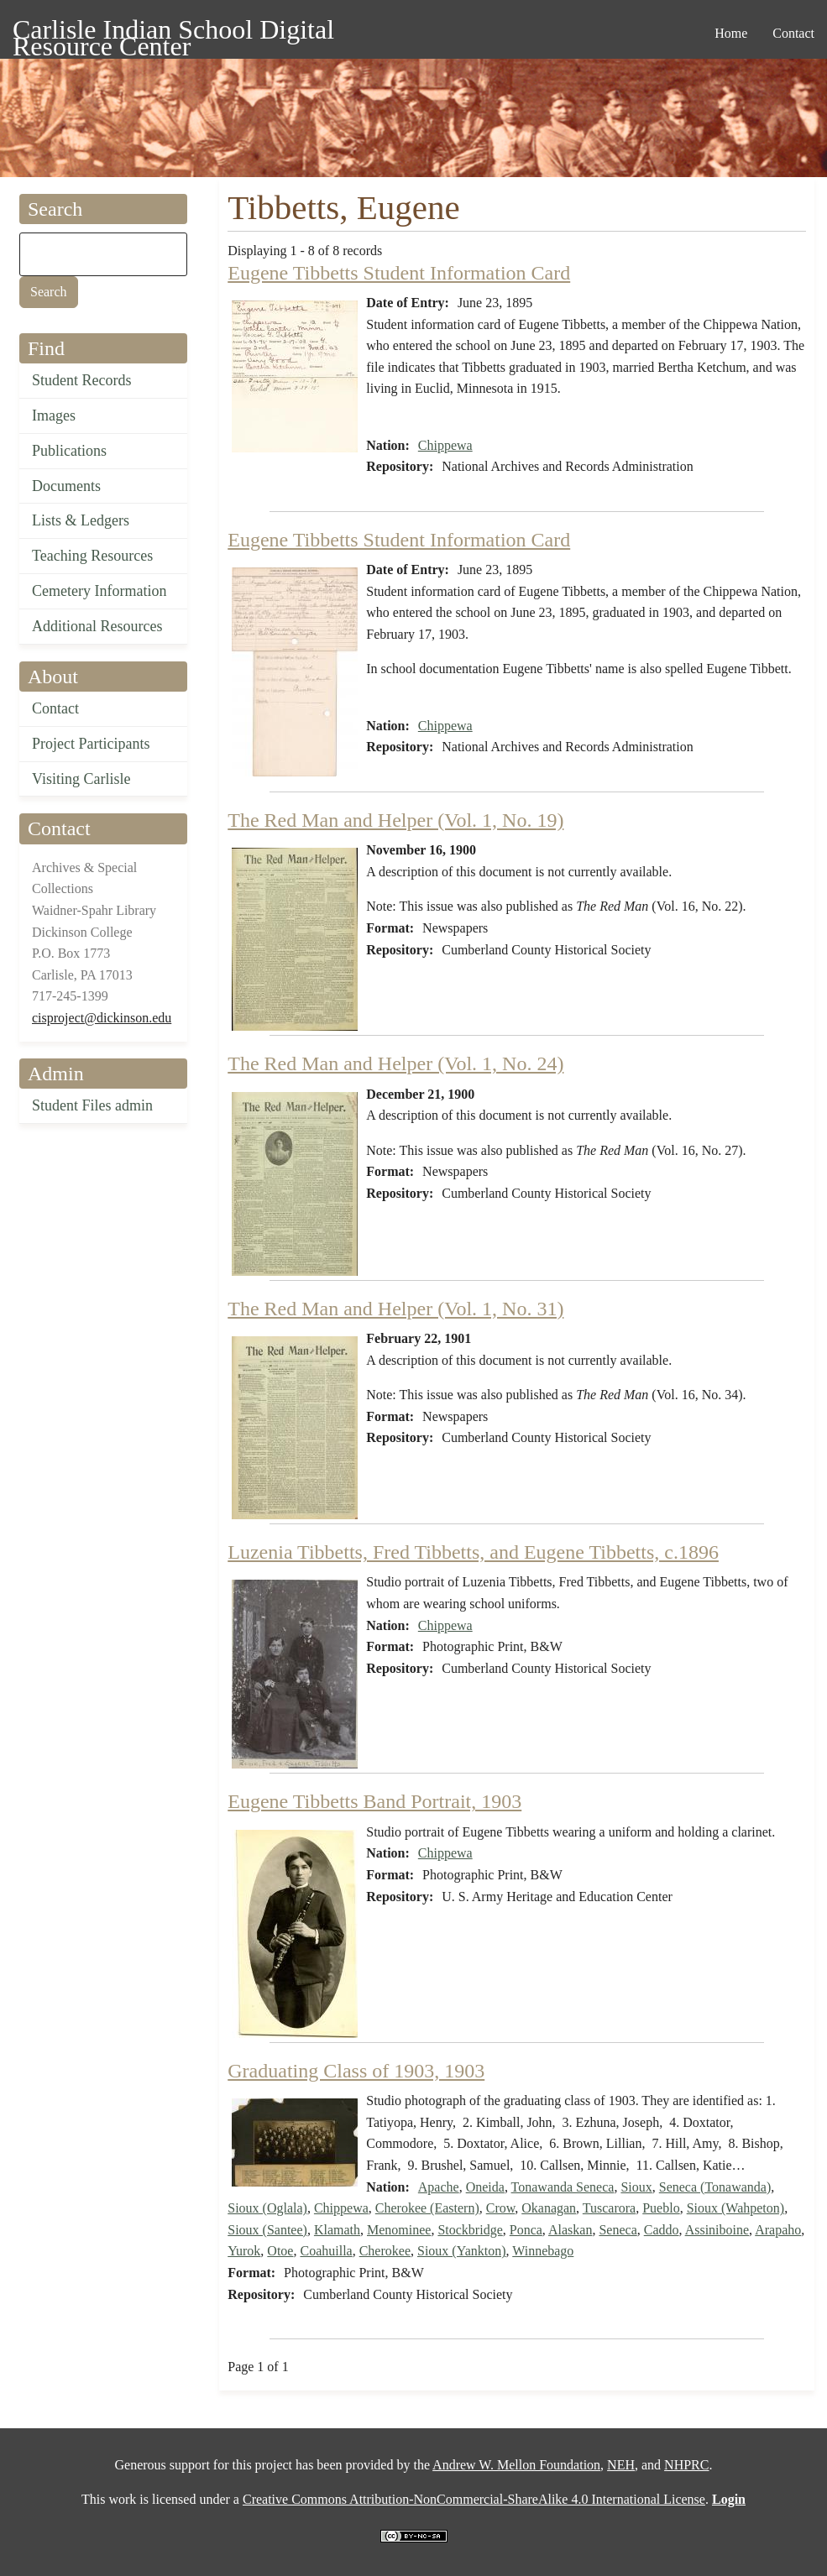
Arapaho (778, 2230)
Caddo (661, 2230)
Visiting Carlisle (81, 779)
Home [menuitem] (730, 33)
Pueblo (660, 2208)
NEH (621, 2465)
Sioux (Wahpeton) (735, 2208)
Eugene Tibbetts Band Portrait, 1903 (374, 1801)
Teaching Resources (92, 555)
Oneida (485, 2187)
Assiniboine (717, 2230)
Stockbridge (469, 2230)
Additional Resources (97, 626)
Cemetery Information (99, 591)
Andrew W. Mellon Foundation (516, 2465)
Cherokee (385, 2251)
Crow (501, 2208)
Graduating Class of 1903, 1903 (356, 2071)
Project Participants (90, 743)
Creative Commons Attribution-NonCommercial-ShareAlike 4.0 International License (474, 2499)
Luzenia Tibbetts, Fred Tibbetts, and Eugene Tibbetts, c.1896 (473, 1552)
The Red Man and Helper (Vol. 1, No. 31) (395, 1308)
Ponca (526, 2230)
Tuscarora (609, 2208)
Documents (66, 486)
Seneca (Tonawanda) (715, 2187)
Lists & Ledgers (80, 520)
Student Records (82, 380)
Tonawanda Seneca (563, 2187)
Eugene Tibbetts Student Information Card (399, 273)
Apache (438, 2187)
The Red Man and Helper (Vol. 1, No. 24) (395, 1063)
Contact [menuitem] (793, 33)
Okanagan (548, 2208)
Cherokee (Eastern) (427, 2208)
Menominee (399, 2230)
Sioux (636, 2187)
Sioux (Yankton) (461, 2251)
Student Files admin (92, 1105)
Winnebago (542, 2251)
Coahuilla (326, 2251)
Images (54, 415)
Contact (55, 708)
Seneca (617, 2230)
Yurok (244, 2251)
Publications (69, 450)
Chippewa (445, 445)
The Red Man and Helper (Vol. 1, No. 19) (395, 820)
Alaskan (570, 2230)
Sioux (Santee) (267, 2230)
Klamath (337, 2230)
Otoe (280, 2251)
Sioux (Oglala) (267, 2208)
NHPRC (686, 2465)
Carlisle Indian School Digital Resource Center (173, 32)
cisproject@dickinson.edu (101, 1018)
